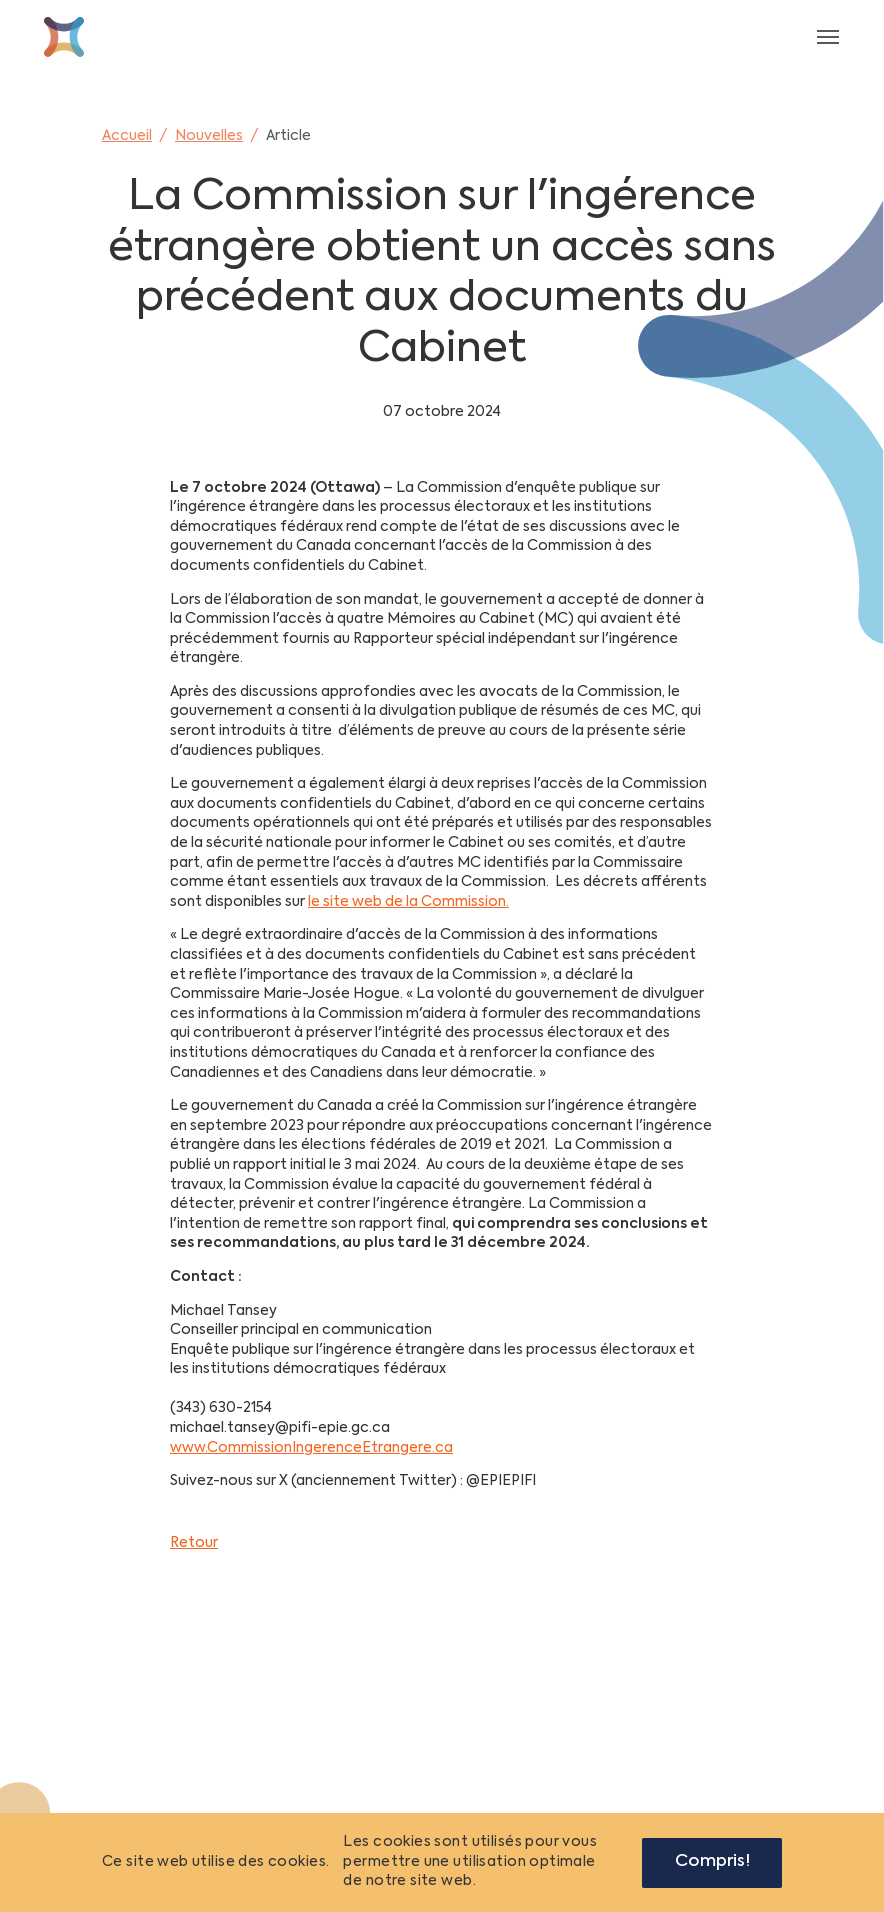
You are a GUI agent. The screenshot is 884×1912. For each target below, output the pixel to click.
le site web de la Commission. (408, 902)
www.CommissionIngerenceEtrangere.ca (311, 1448)
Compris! (712, 1861)
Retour (194, 1543)
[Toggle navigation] (828, 37)
